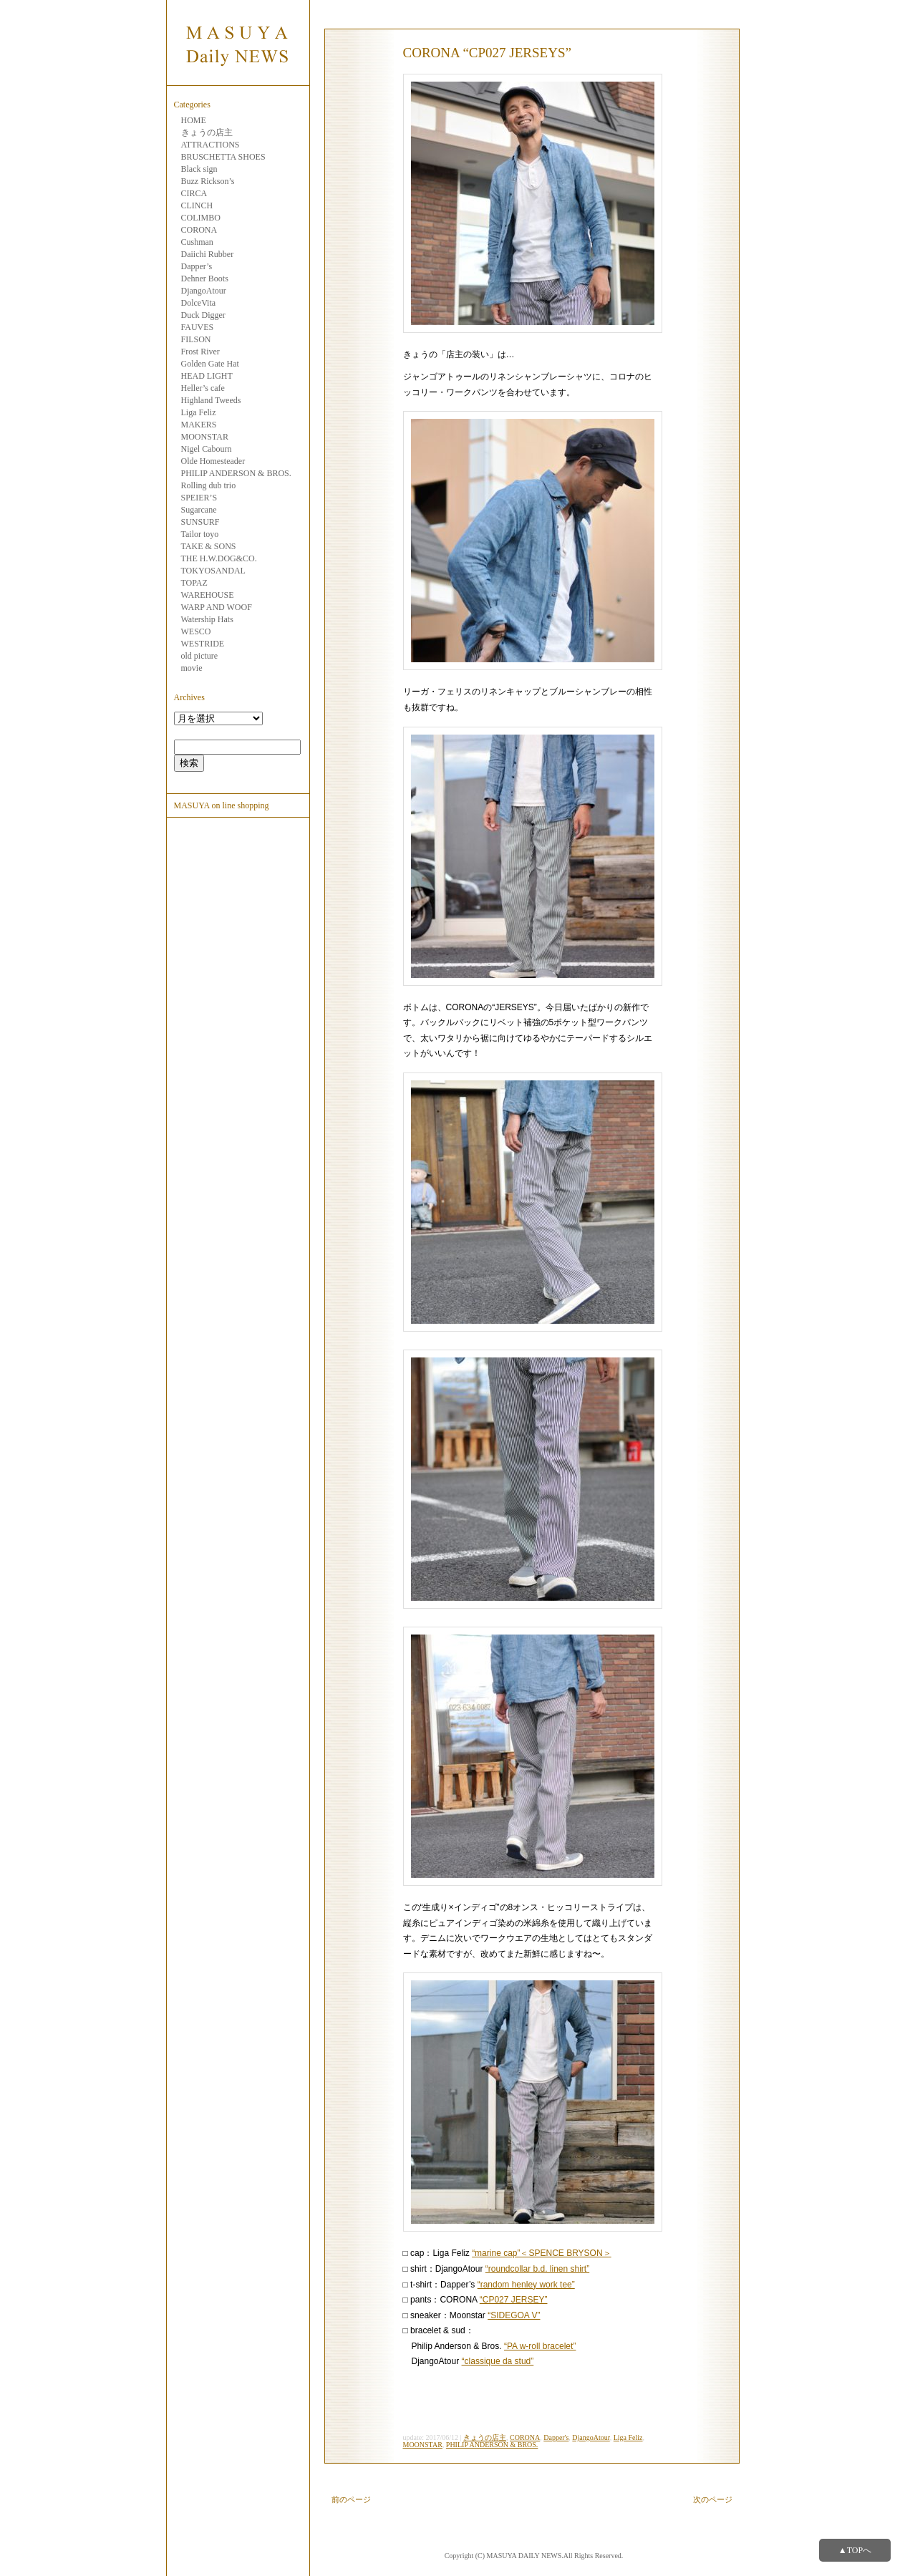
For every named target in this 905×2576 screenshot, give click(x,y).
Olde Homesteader (213, 461)
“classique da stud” (498, 2361)
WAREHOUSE (207, 595)
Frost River (200, 352)
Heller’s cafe (203, 388)
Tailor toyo (200, 534)
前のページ (351, 2499)
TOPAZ (194, 583)
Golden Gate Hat (210, 364)
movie (192, 668)
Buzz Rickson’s (208, 181)
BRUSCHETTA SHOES (223, 157)
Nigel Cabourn (206, 449)
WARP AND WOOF (216, 607)
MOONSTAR (204, 437)
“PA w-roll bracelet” (540, 2346)
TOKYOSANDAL (213, 571)
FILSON (196, 339)
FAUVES (197, 327)
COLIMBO (201, 218)
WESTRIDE (203, 644)
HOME (193, 120)
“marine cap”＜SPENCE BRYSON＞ (541, 2253)
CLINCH (197, 205)
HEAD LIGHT (207, 376)
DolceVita (198, 303)
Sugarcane (199, 510)
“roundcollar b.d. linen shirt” (537, 2269)
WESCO (196, 631)
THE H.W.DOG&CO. (219, 558)
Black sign (199, 169)
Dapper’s (197, 266)
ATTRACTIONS (210, 145)
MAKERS (199, 425)
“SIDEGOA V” (514, 2315)
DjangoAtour (203, 291)
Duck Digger (203, 315)
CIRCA (194, 193)
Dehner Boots (204, 278)
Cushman (197, 242)
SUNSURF (200, 522)
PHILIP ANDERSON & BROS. (236, 473)
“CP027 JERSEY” (514, 2300)
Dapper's (555, 2437)
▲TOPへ (854, 2550)
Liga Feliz (198, 412)
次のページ (712, 2499)
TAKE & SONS (208, 546)
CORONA (199, 230)
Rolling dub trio (208, 485)
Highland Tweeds (211, 400)
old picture (199, 656)
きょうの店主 (207, 132)
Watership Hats (207, 619)
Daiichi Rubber (207, 254)
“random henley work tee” (526, 2285)
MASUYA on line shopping (221, 805)
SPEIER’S (199, 498)
